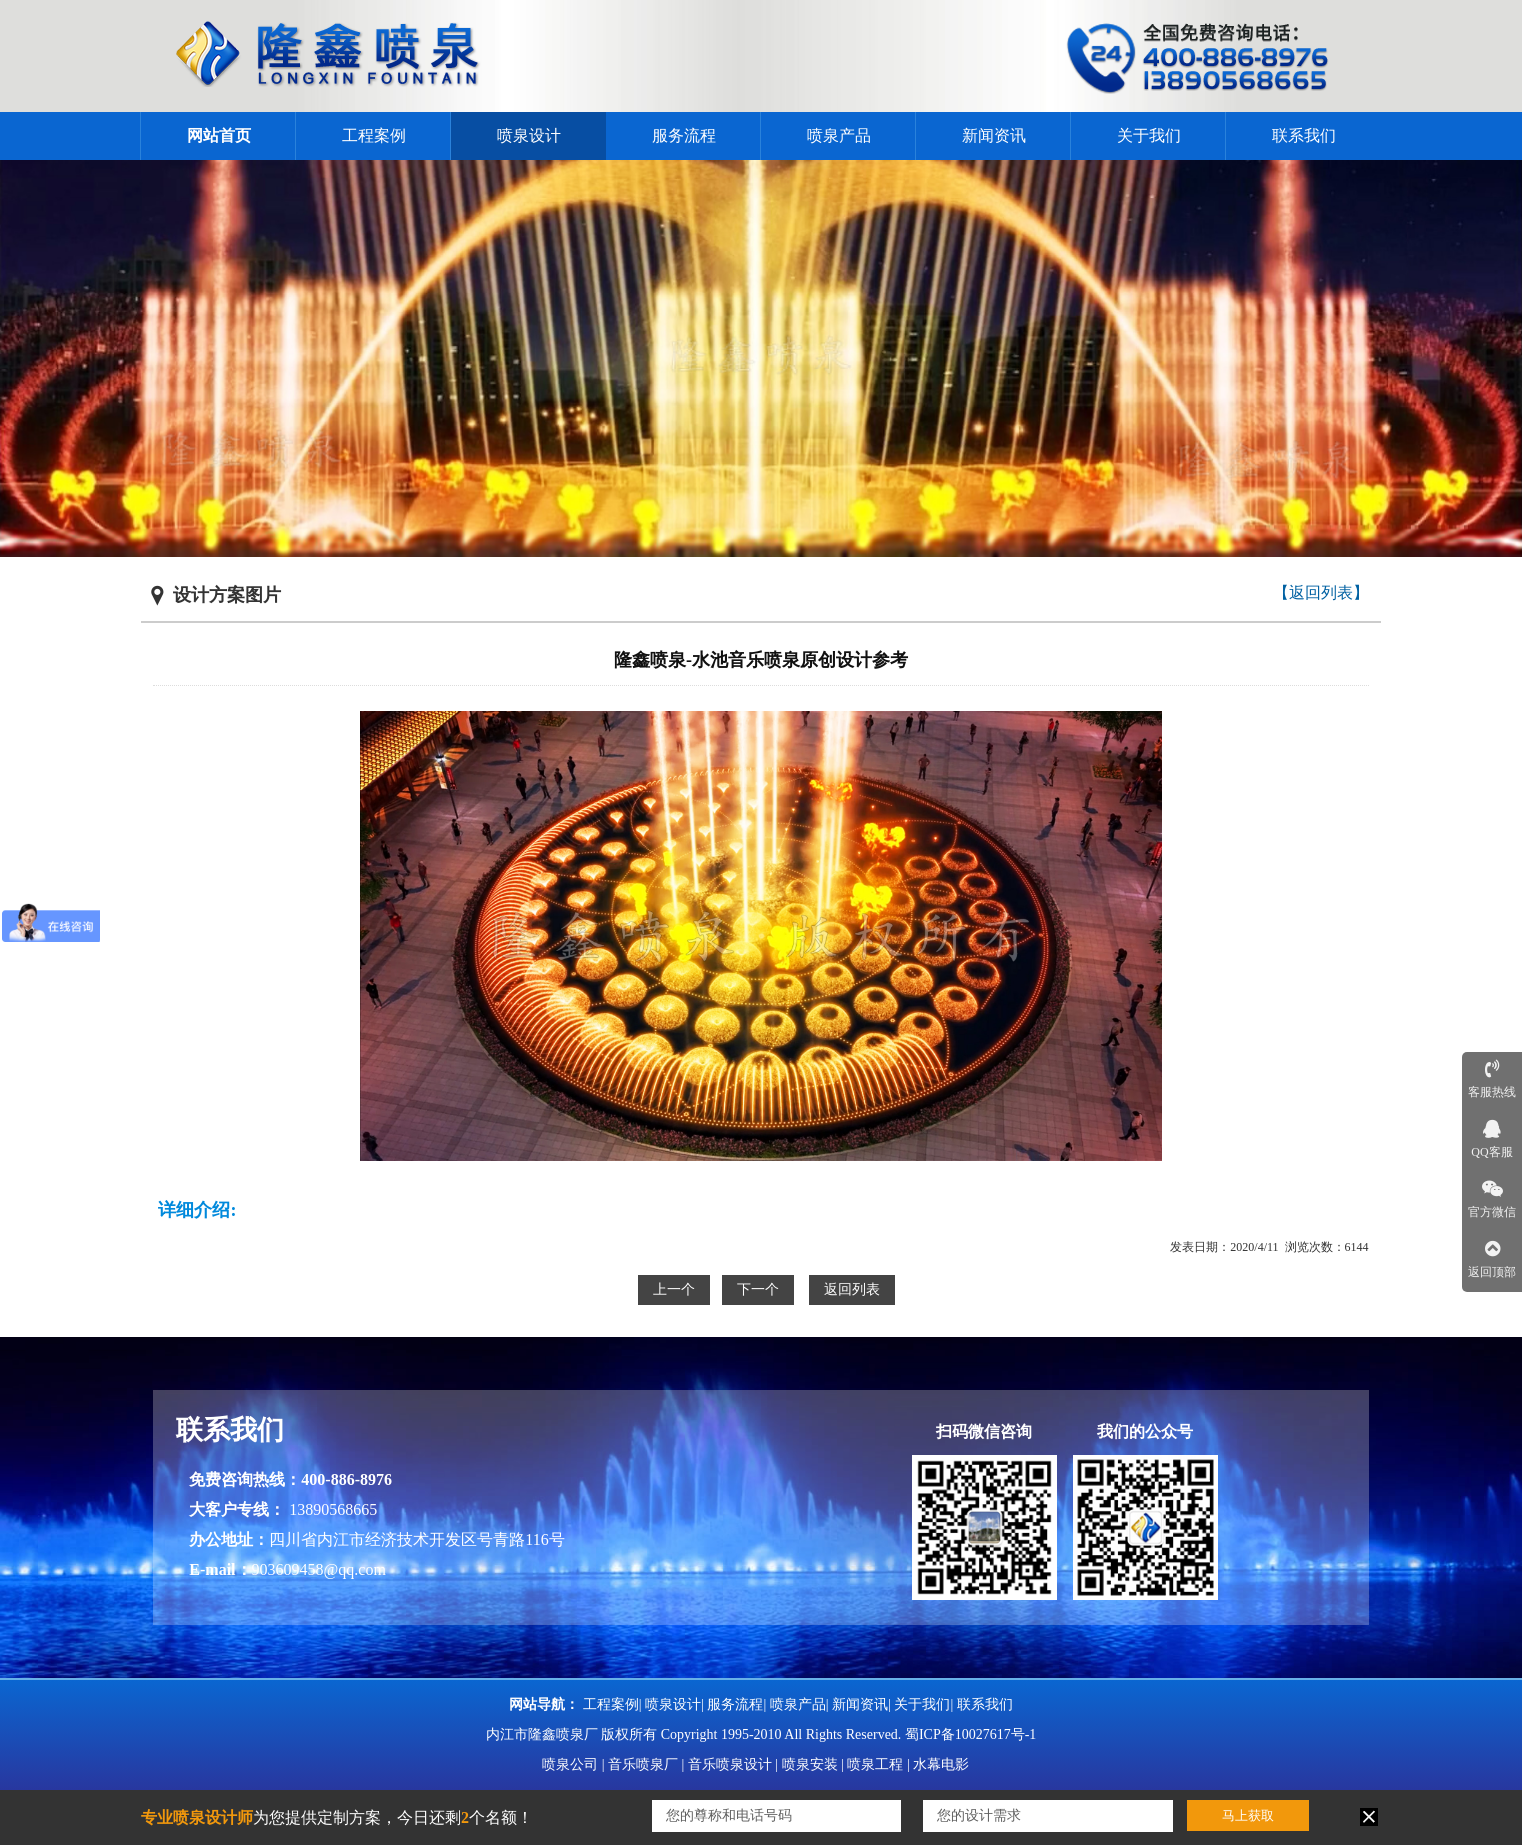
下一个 (758, 1289)
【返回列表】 (1321, 592)
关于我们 (1149, 135)
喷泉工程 (875, 1764)
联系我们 (1304, 135)
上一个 (674, 1289)
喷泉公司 (570, 1764)
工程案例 (374, 135)
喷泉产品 (839, 135)
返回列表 (852, 1289)
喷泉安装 (810, 1764)
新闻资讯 (994, 135)
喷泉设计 (529, 135)
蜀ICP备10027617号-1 (970, 1734)
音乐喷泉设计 (730, 1764)
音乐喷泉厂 (643, 1764)
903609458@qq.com (319, 1569)
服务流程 (684, 135)
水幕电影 (941, 1764)
